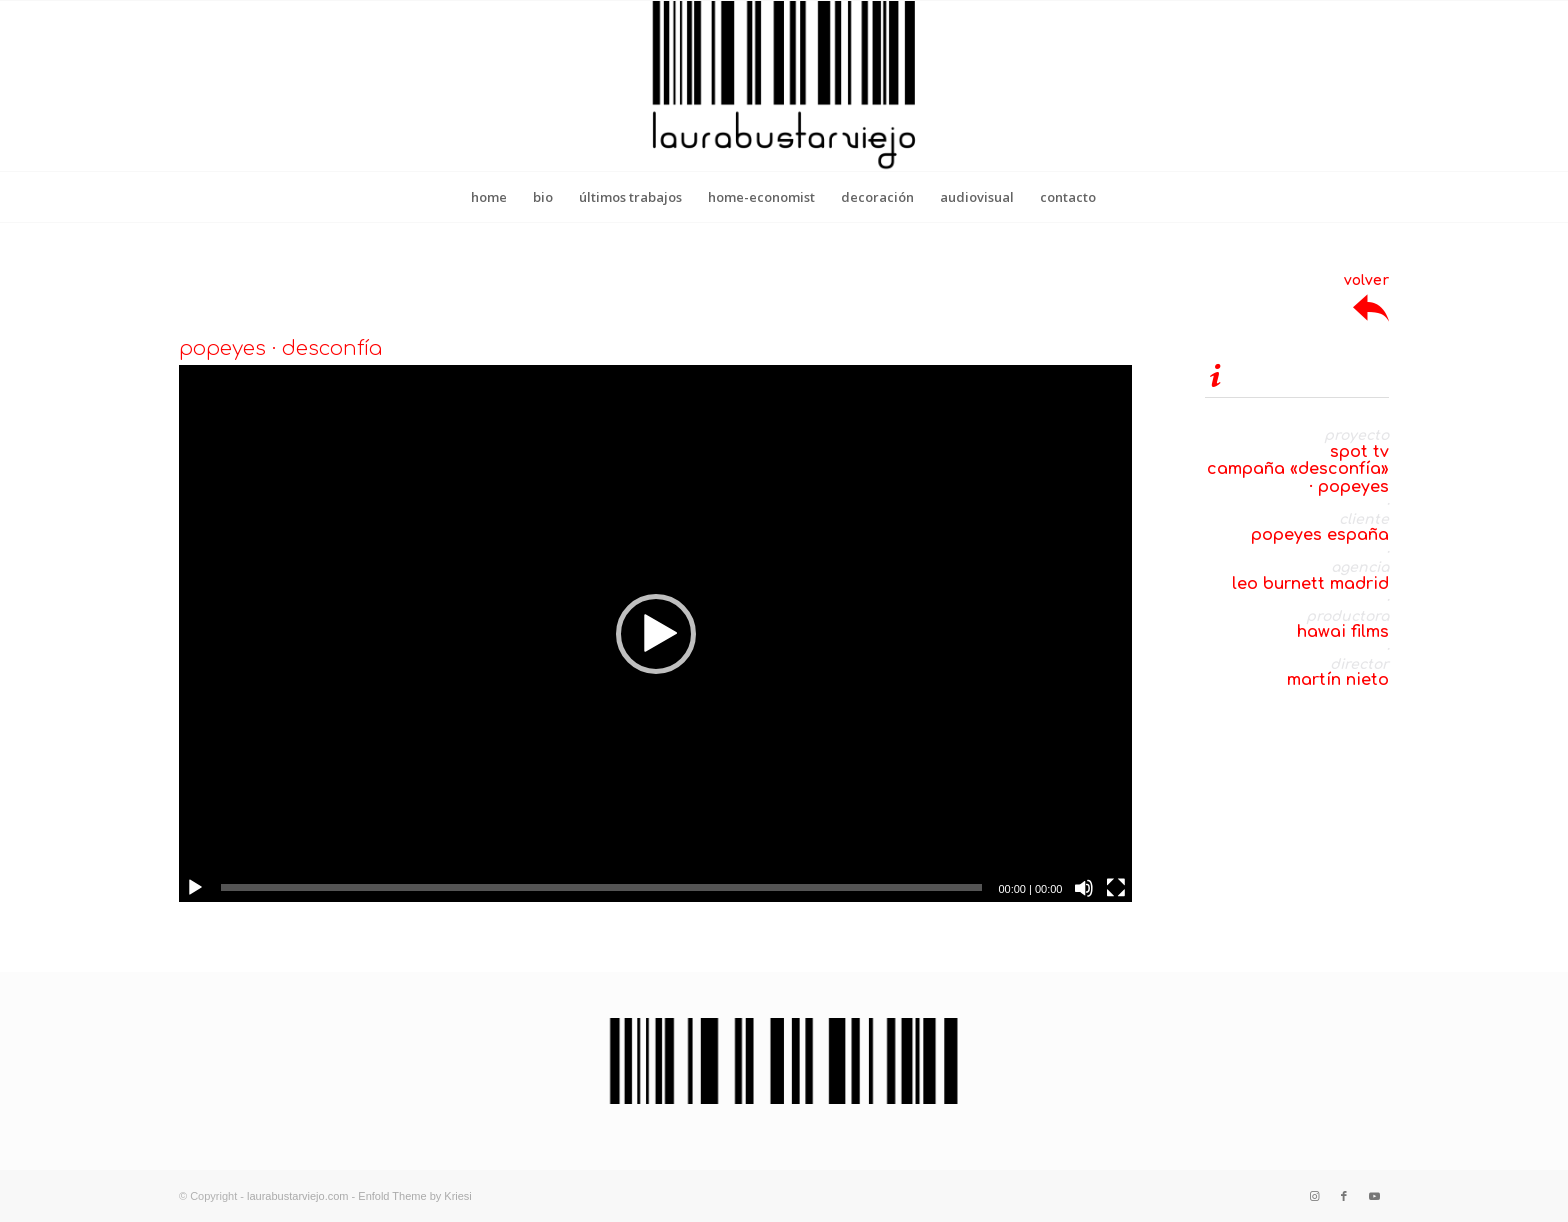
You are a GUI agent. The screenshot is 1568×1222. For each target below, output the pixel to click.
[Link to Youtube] (1374, 1196)
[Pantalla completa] (1116, 888)
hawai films (1343, 632)
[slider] (601, 887)
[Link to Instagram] (1314, 1196)
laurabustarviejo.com (298, 1196)
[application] (655, 633)
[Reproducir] (195, 888)
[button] (656, 634)
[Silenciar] (1084, 888)
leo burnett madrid (1310, 584)
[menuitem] (489, 197)
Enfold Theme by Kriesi (415, 1196)
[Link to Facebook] (1344, 1196)
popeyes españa (1320, 535)
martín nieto (1338, 680)
